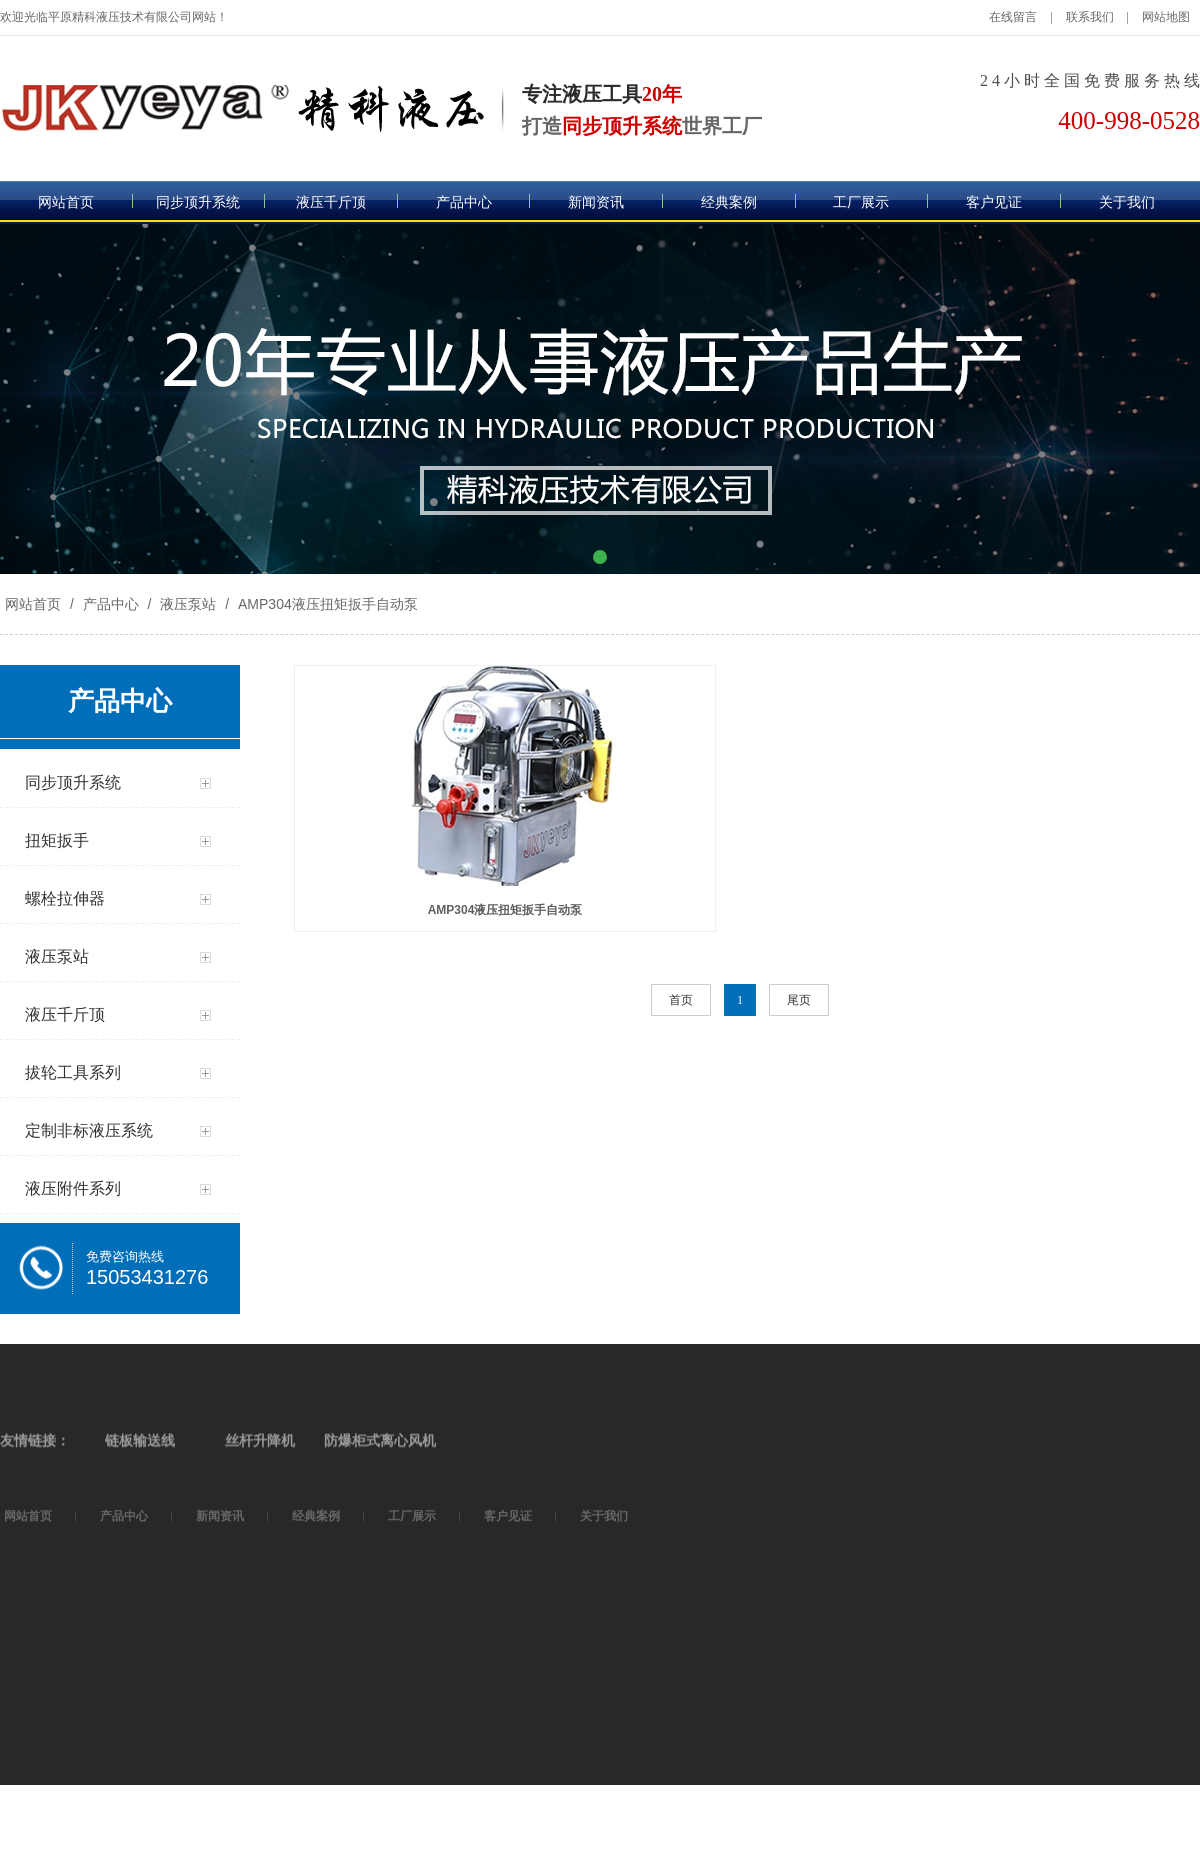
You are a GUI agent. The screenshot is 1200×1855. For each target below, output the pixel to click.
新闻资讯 (596, 202)
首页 (681, 1000)
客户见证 (994, 202)
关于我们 (1127, 202)
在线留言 (1013, 17)
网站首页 (66, 202)
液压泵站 (188, 604)
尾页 (799, 1000)
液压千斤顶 (331, 202)
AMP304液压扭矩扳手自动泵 (326, 604)
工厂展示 (861, 202)
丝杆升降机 (260, 1519)
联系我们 (1090, 17)
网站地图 (1166, 17)
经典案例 (729, 202)
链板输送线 (140, 1519)
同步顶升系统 (198, 202)
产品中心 (464, 202)
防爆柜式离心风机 (380, 1519)
